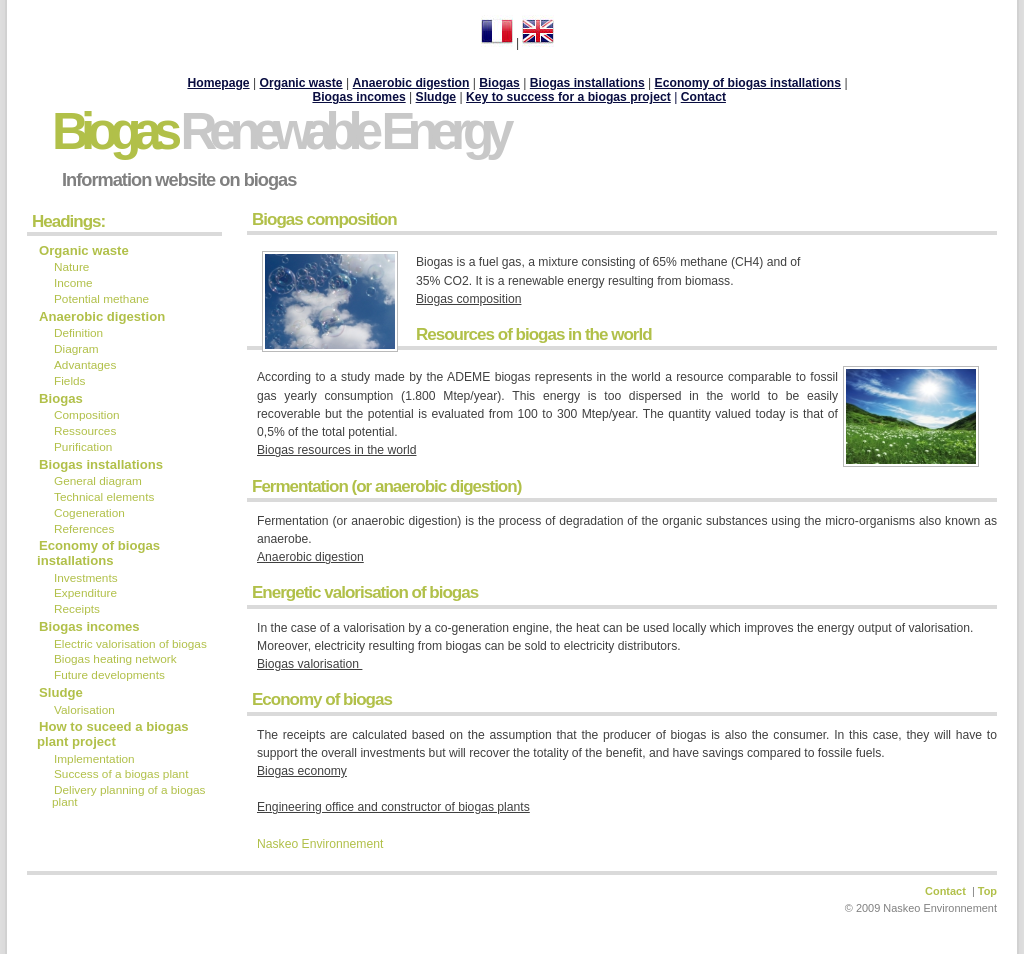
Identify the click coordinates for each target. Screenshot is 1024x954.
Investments (86, 578)
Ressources (85, 431)
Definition (78, 333)
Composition (87, 415)
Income (73, 283)
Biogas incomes (358, 97)
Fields (69, 381)
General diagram (98, 481)
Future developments (111, 675)
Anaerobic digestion (411, 83)
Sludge (61, 692)
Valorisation (84, 710)
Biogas (279, 131)
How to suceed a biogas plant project (113, 734)
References (84, 529)
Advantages (85, 365)
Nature (71, 267)
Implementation (96, 759)
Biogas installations (101, 464)
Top (987, 891)
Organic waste (84, 250)
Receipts (77, 609)
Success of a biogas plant (121, 774)
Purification (83, 447)
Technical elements (104, 497)
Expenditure (85, 593)
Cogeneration (89, 513)
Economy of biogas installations (98, 553)
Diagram (76, 349)
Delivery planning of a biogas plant (129, 796)
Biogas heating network (117, 659)
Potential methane (101, 299)
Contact (703, 97)
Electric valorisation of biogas (130, 644)
